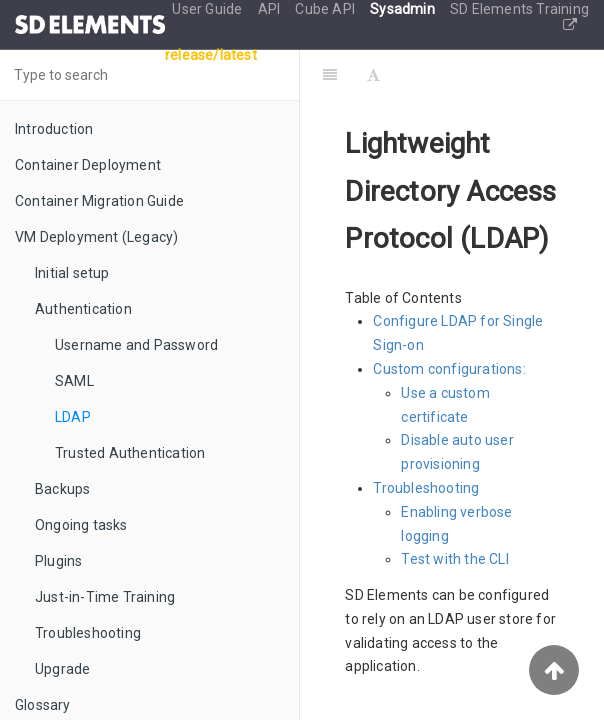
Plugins (58, 561)
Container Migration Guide (99, 201)
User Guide (208, 9)
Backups (62, 489)
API (271, 9)
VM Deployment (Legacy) (96, 237)
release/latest (211, 55)
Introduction (54, 129)
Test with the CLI (454, 559)
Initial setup (72, 273)
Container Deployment (88, 165)
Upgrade (62, 669)
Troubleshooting (88, 633)
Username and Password (136, 345)
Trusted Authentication (130, 453)
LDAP (73, 417)
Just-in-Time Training (105, 597)
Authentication (83, 309)
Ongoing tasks (81, 525)
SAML (74, 381)
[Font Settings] (373, 75)
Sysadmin (404, 9)
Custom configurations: (449, 369)
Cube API (326, 9)
